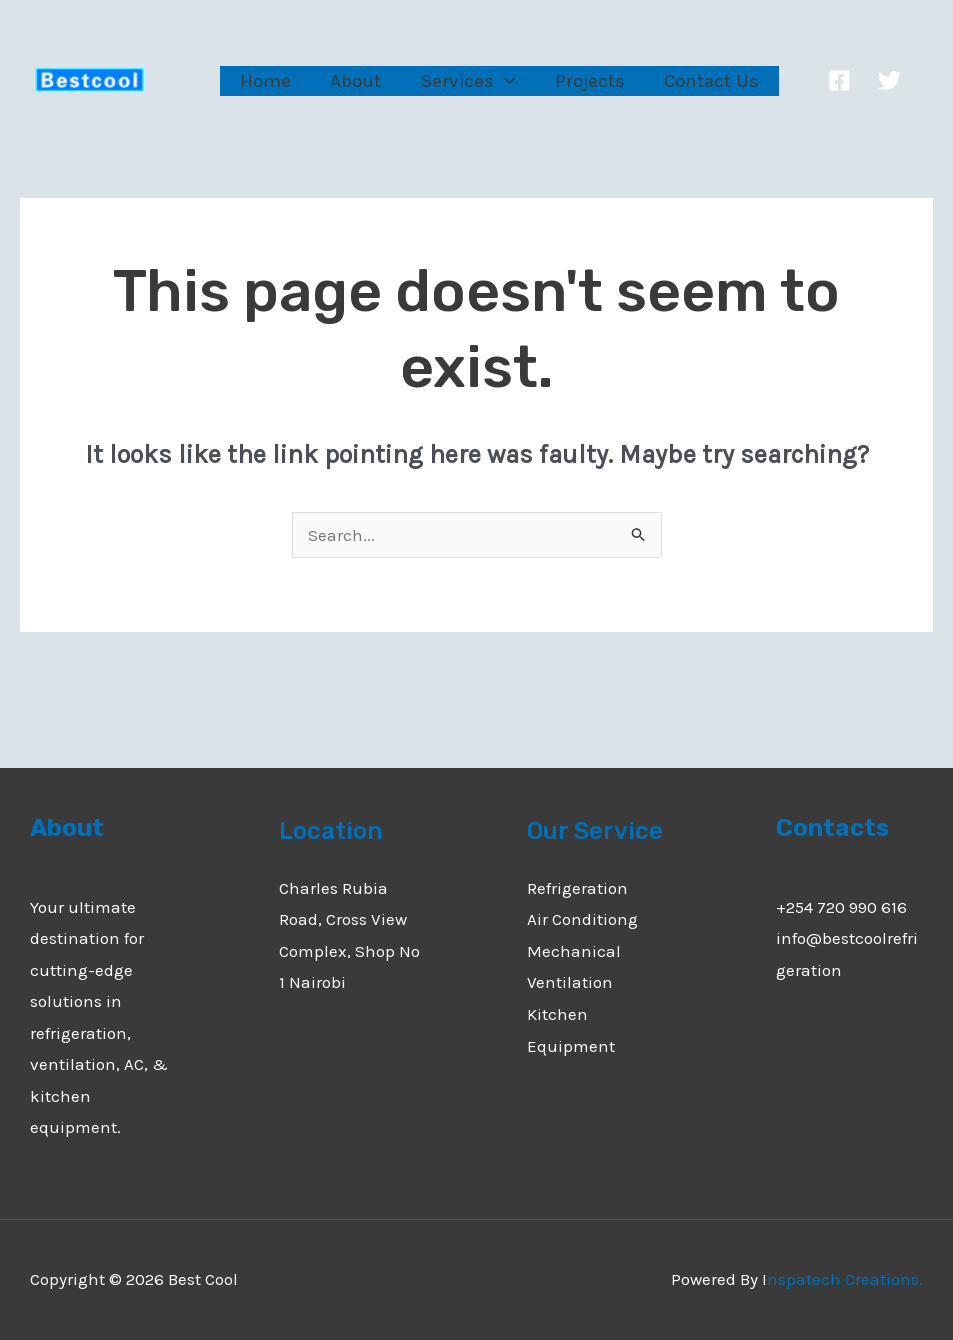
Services (464, 81)
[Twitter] (881, 80)
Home (264, 81)
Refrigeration (577, 888)
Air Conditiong (582, 919)
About (353, 81)
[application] (500, 80)
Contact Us (704, 81)
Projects (584, 81)
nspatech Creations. (845, 1279)
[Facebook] (831, 80)
